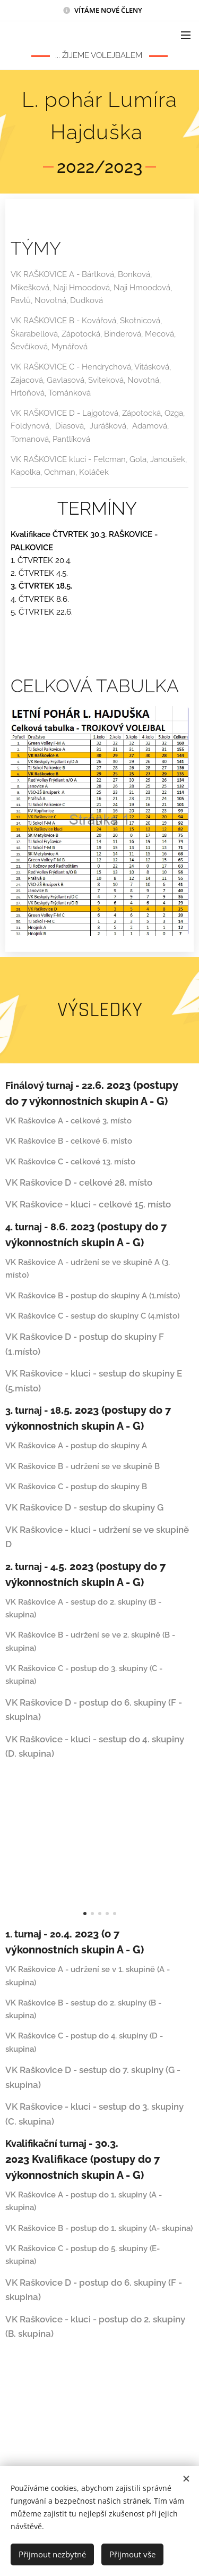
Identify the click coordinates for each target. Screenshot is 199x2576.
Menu (186, 35)
